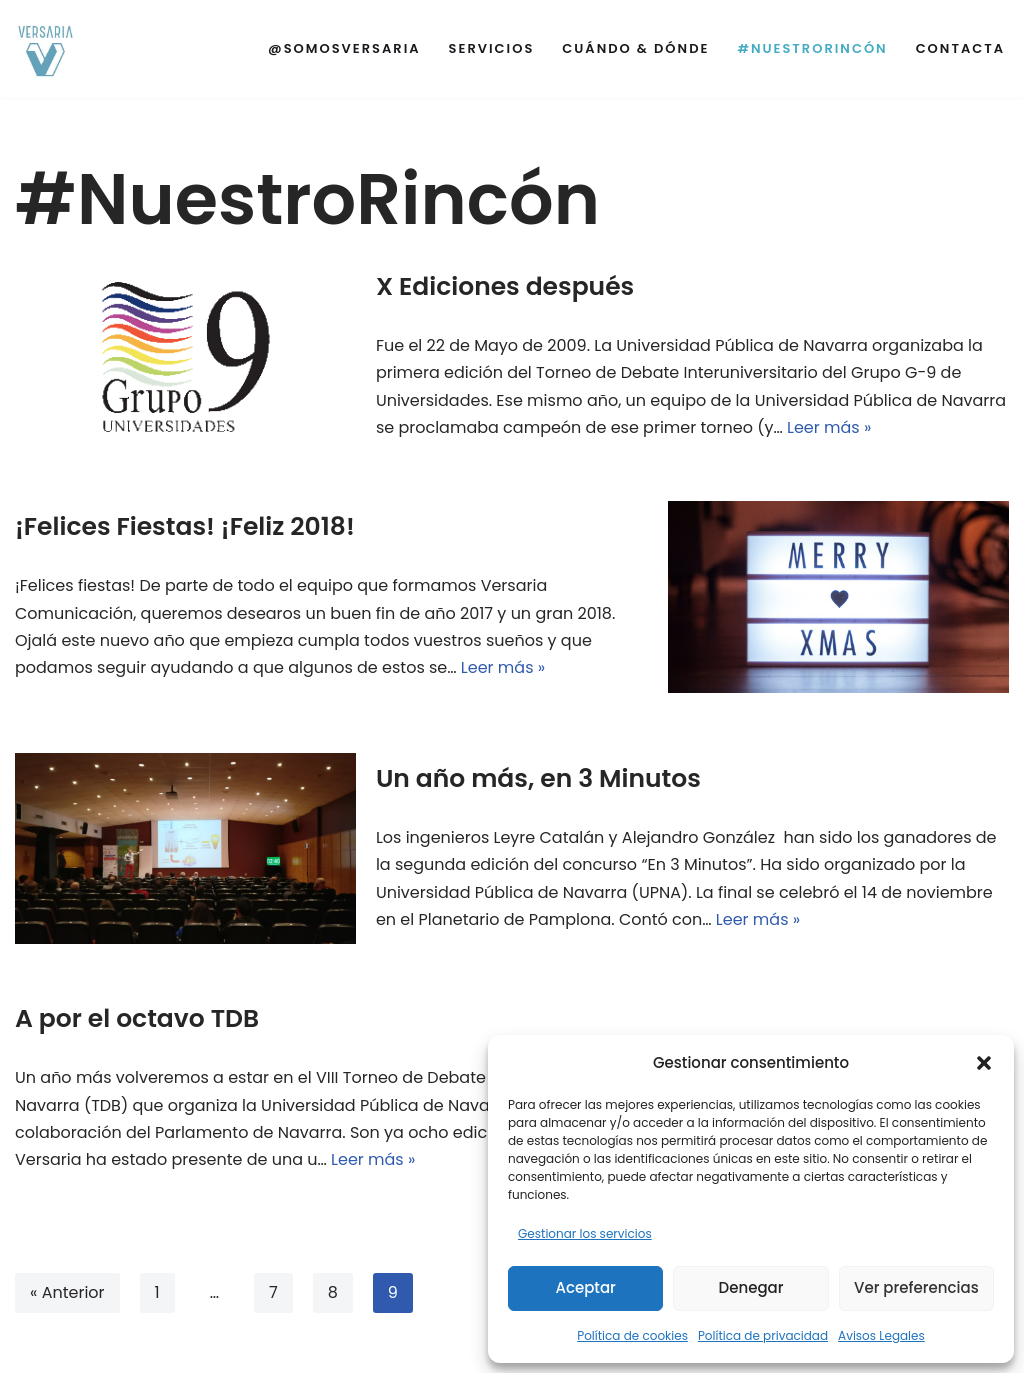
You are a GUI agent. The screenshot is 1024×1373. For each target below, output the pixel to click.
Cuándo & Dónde (635, 48)
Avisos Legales (881, 1335)
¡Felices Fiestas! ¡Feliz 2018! (185, 526)
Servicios (492, 48)
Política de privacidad (763, 1335)
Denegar (751, 1287)
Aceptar (585, 1287)
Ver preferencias (916, 1287)
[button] (984, 1063)
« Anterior (67, 1292)
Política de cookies (632, 1335)
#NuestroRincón (812, 48)
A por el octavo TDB (137, 1018)
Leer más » (829, 427)
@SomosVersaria (344, 48)
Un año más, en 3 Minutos (538, 778)
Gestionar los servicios (585, 1233)
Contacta (960, 48)
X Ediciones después (505, 286)
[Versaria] (45, 49)
